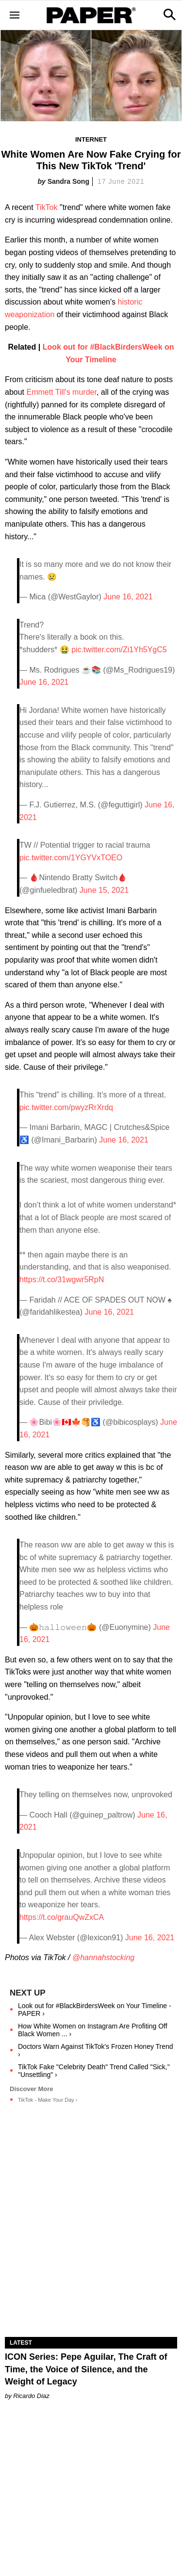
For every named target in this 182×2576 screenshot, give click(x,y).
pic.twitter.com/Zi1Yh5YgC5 (119, 649)
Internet (91, 139)
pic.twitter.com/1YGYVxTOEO (70, 857)
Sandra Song (68, 181)
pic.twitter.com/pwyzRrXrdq (66, 1107)
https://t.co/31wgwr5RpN (61, 1279)
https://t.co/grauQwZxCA (61, 1917)
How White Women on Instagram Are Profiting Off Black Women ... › (92, 2030)
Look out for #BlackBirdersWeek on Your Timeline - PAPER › (94, 2009)
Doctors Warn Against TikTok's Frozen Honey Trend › (95, 2050)
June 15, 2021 (104, 890)
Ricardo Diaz (31, 2395)
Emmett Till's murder (61, 392)
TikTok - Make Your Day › (47, 2100)
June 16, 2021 (127, 597)
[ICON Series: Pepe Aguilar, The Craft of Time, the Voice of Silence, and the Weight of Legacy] (91, 2294)
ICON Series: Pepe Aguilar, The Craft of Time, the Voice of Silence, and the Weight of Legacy (86, 2369)
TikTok (46, 207)
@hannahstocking (103, 1957)
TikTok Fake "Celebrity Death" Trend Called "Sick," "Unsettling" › (94, 2070)
